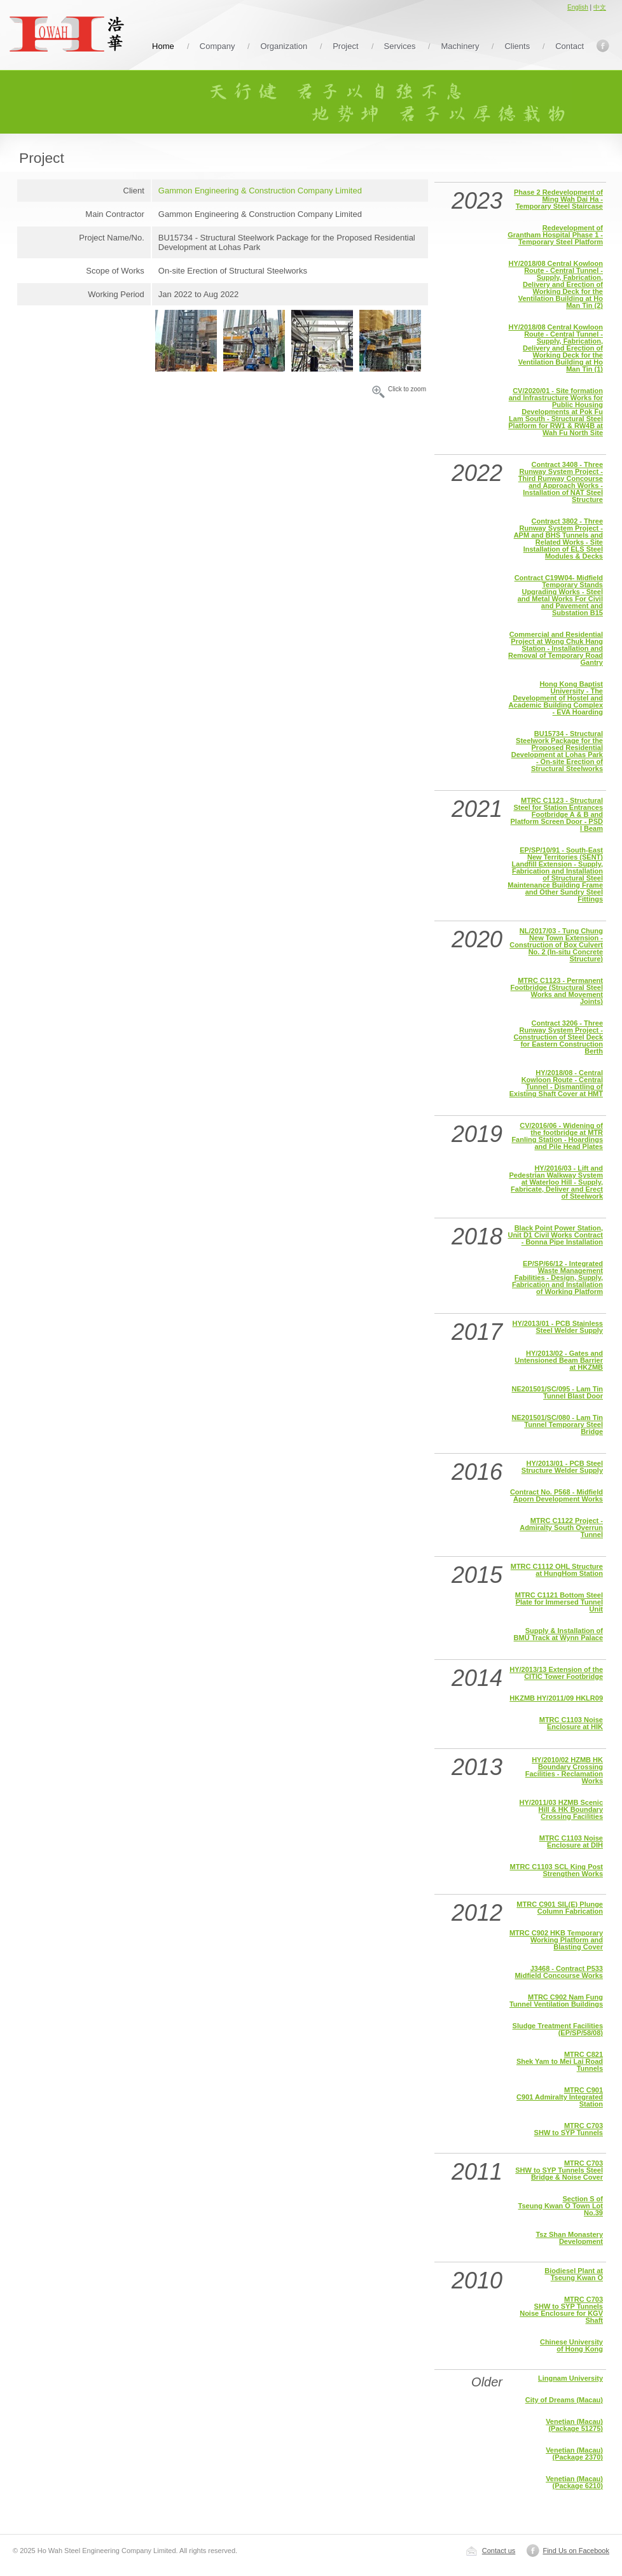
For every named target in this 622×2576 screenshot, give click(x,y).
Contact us (499, 2550)
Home (163, 46)
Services (400, 46)
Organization (283, 46)
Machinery (460, 46)
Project (345, 46)
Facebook (603, 45)
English (577, 7)
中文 (599, 7)
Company (217, 46)
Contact (569, 46)
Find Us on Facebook (576, 2550)
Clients (517, 46)
